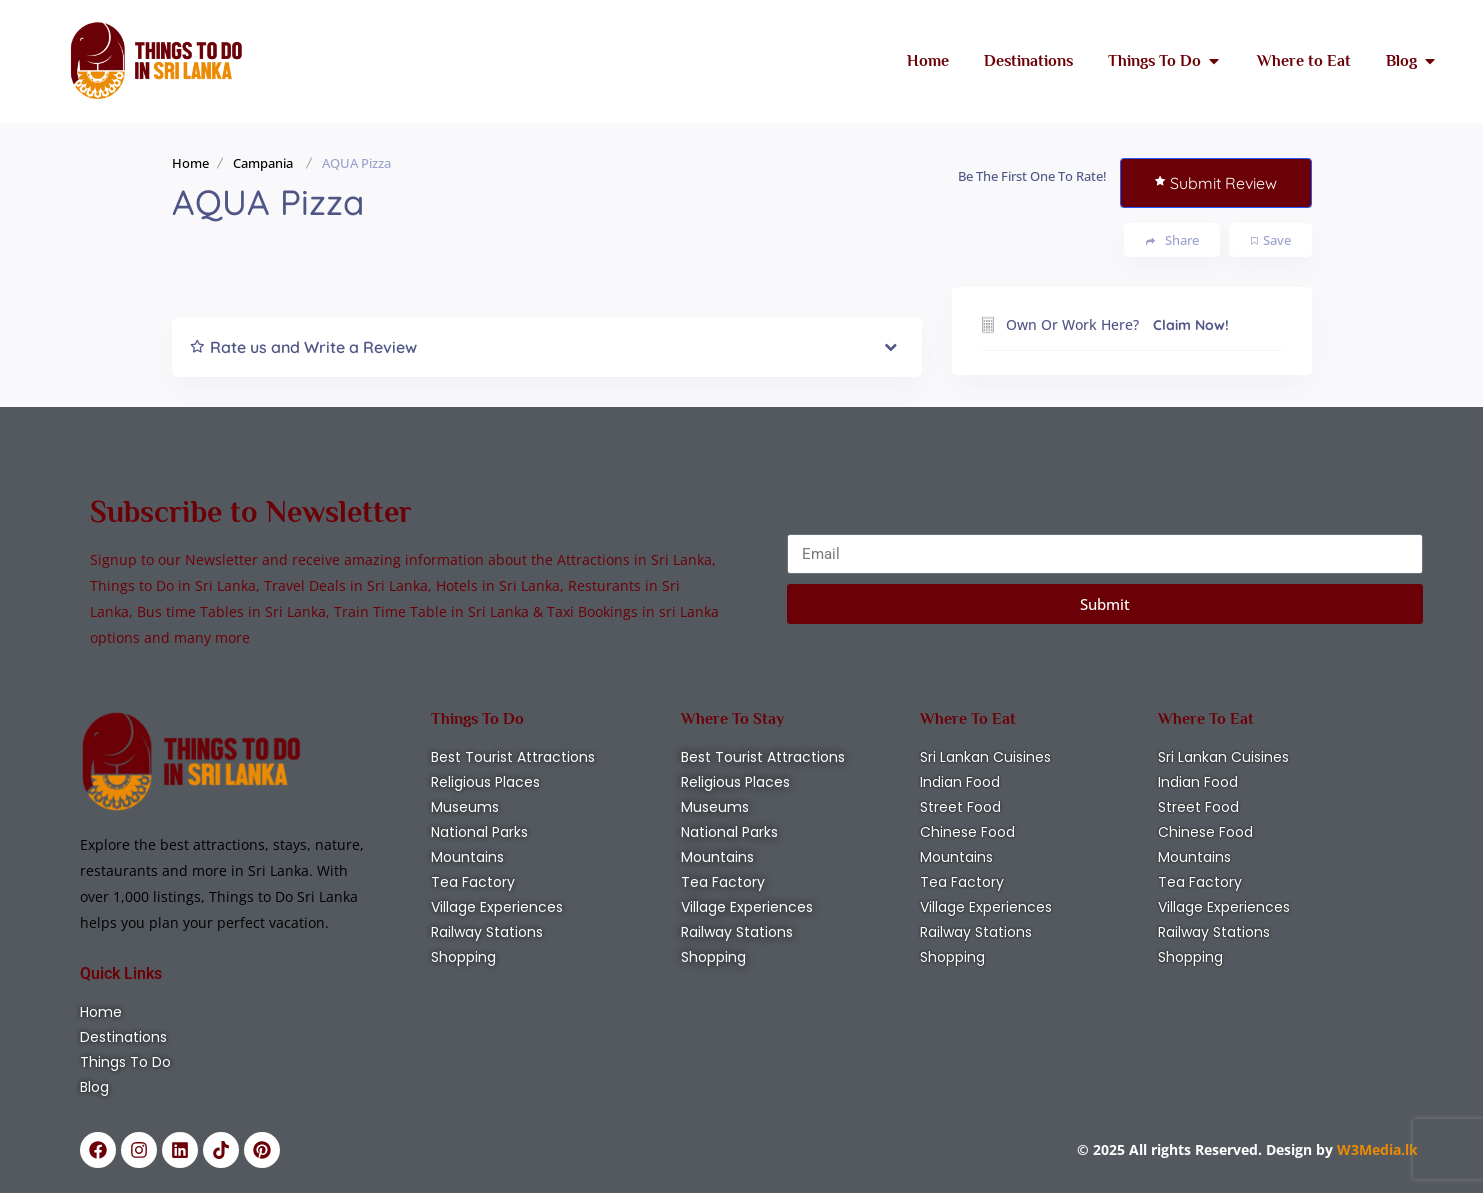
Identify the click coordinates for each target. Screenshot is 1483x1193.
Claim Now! (1191, 325)
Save (1271, 240)
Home (190, 163)
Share (1172, 240)
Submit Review (1216, 183)
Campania (263, 163)
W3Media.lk (1375, 1149)
